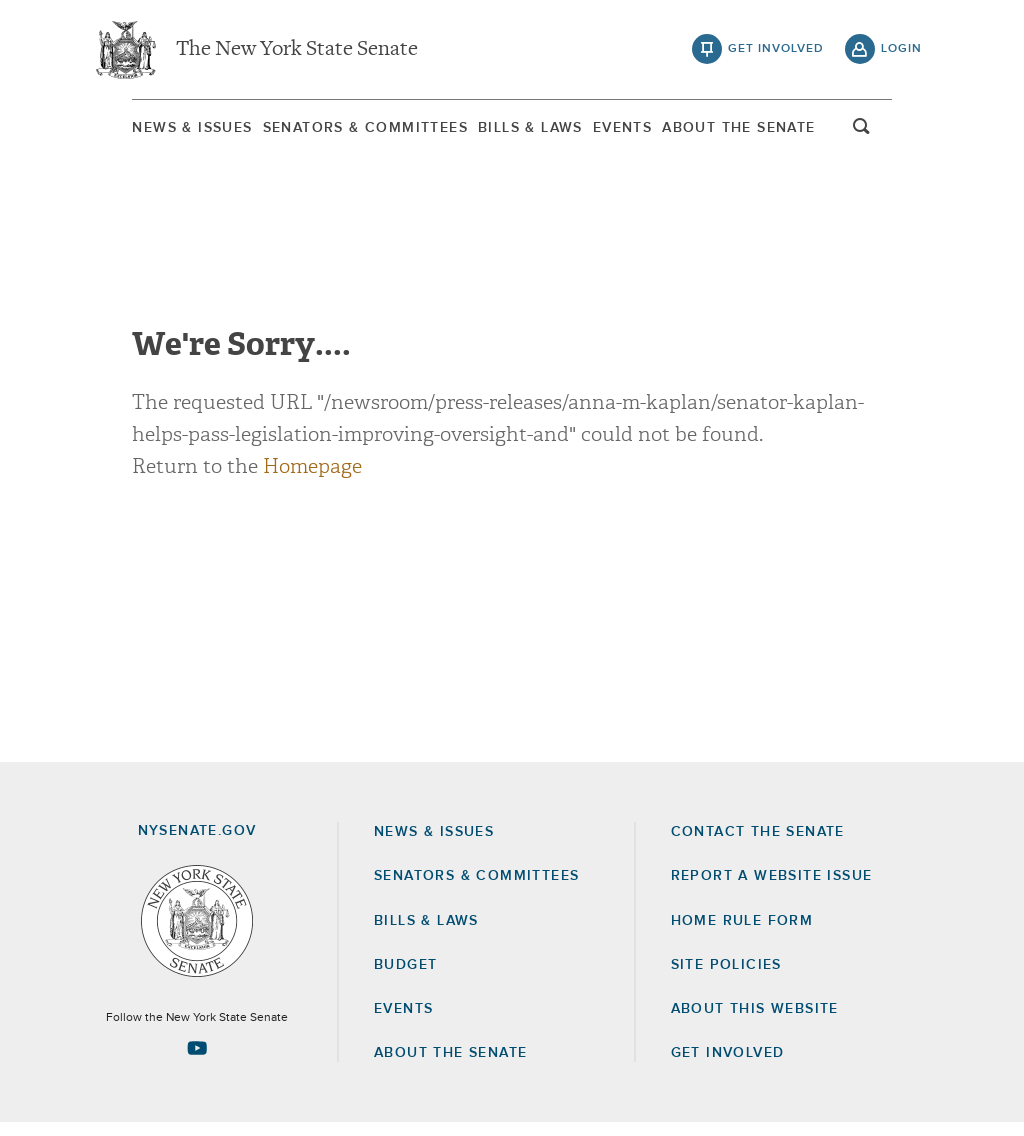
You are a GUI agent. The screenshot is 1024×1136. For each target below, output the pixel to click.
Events (636, 129)
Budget (405, 978)
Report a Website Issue (772, 889)
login (901, 50)
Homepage (312, 479)
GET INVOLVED (728, 1066)
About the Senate (450, 1066)
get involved (776, 50)
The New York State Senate (297, 50)
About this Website (755, 1022)
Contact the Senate (758, 845)
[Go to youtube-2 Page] (197, 1061)
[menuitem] (152, 128)
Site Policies (726, 978)
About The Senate (770, 129)
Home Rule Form (742, 934)
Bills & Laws (526, 129)
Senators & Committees (342, 129)
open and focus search (902, 133)
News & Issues (152, 129)
